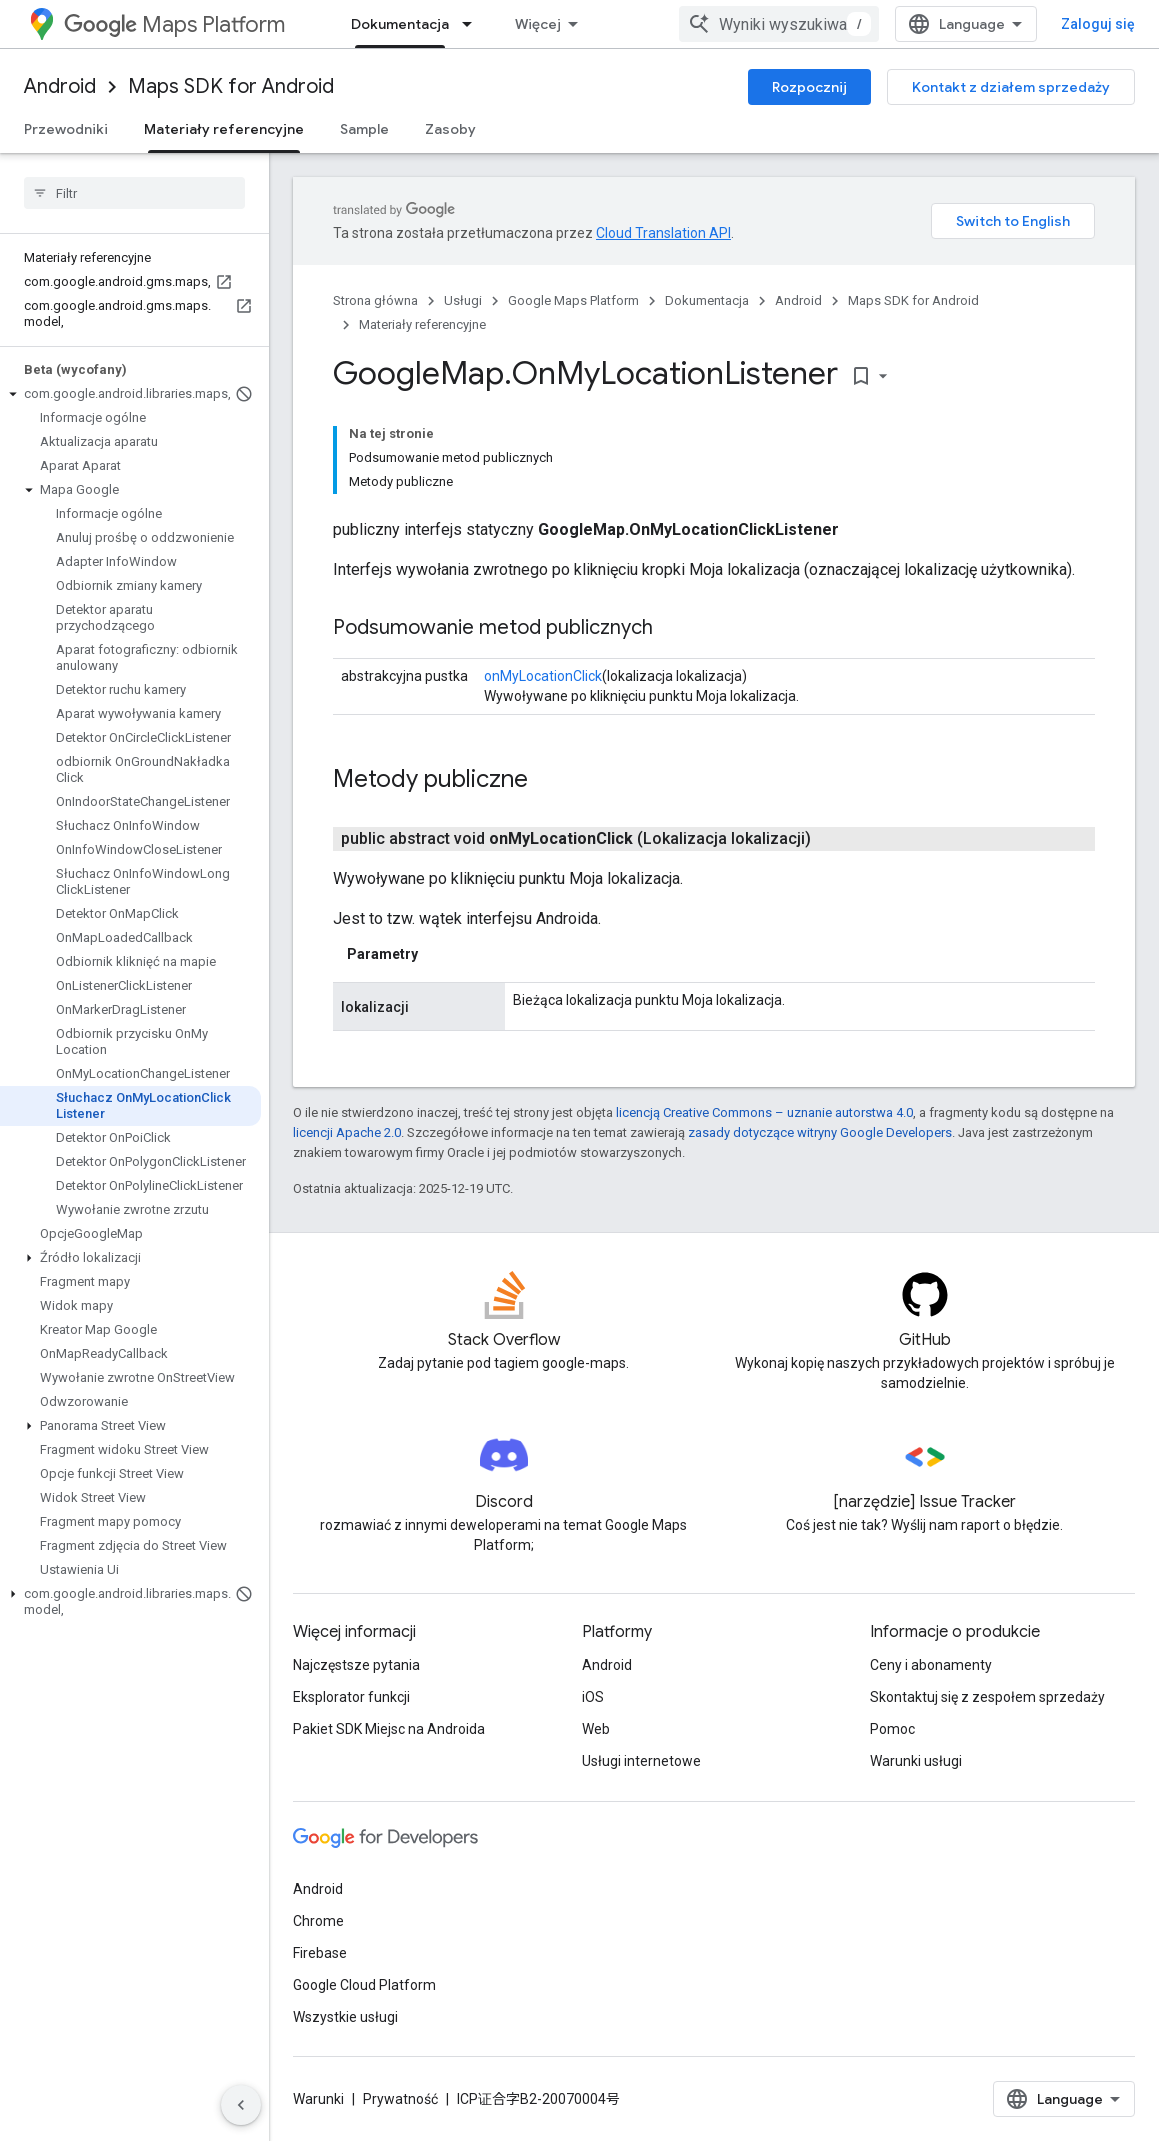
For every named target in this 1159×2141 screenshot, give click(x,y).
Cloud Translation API (663, 233)
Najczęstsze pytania (356, 1665)
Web (596, 1729)
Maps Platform (174, 24)
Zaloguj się (1098, 24)
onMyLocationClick (543, 676)
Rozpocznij (809, 87)
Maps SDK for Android (231, 86)
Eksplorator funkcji (351, 1697)
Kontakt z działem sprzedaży (1011, 87)
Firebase (320, 1953)
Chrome (318, 1921)
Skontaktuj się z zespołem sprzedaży (987, 1697)
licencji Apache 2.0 (347, 1132)
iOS (593, 1697)
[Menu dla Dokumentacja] (473, 24)
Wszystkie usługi (345, 2017)
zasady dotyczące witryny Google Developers (820, 1132)
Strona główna (375, 300)
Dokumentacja (707, 300)
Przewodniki (66, 129)
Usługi (463, 300)
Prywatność (400, 2099)
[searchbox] (134, 193)
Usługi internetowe (641, 1761)
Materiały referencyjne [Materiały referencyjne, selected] (224, 129)
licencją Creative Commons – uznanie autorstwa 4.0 (764, 1112)
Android (60, 86)
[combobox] (779, 24)
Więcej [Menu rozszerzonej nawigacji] (538, 24)
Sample (364, 129)
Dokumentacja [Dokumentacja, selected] (400, 24)
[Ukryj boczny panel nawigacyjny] (241, 2105)
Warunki (318, 2099)
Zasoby (450, 129)
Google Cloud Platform (364, 1985)
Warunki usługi (916, 1761)
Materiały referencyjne (422, 324)
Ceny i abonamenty (931, 1665)
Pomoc (892, 1729)
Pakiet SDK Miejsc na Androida (389, 1729)
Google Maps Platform (573, 300)
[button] (130, 394)
